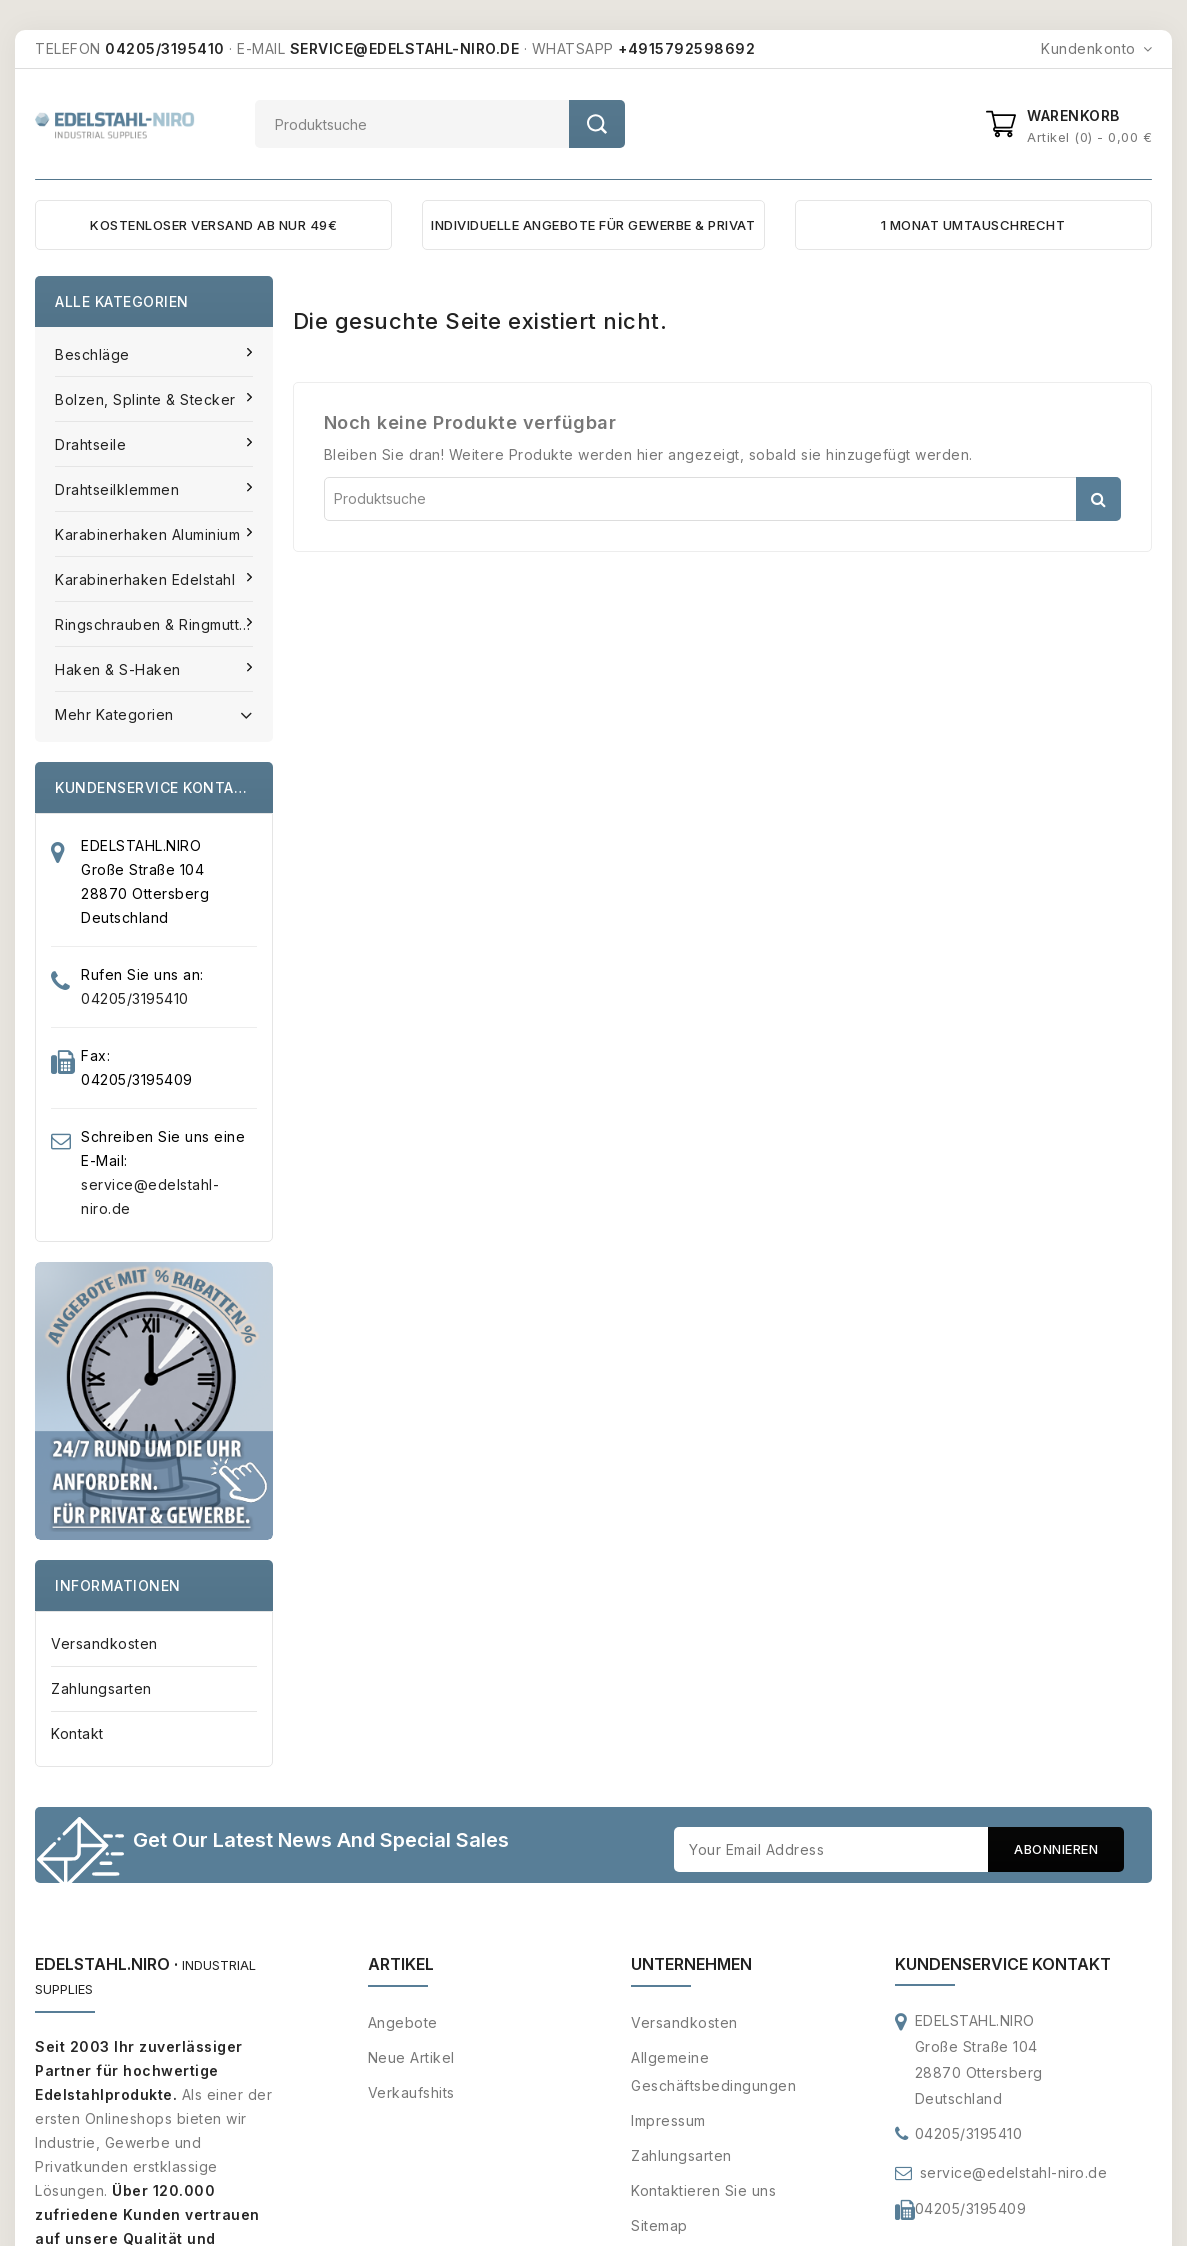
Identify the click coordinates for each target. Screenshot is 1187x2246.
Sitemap (659, 2227)
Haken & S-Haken (120, 669)
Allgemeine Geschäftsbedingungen (713, 2073)
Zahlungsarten (101, 1688)
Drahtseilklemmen (119, 489)
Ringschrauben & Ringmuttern (161, 624)
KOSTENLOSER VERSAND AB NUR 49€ (213, 225)
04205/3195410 (135, 998)
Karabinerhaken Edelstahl (147, 579)
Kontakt (77, 1733)
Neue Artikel (411, 2059)
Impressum (668, 2122)
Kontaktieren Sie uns (703, 2192)
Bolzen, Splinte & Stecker (147, 399)
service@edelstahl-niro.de (1014, 2174)
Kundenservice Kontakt (1003, 1966)
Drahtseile (93, 444)
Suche (597, 124)
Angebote (403, 2024)
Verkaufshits (411, 2094)
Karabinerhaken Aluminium (150, 534)
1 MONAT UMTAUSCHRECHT (973, 225)
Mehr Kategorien (154, 713)
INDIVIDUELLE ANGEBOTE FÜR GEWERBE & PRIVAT (593, 225)
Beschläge (94, 354)
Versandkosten (104, 1643)
